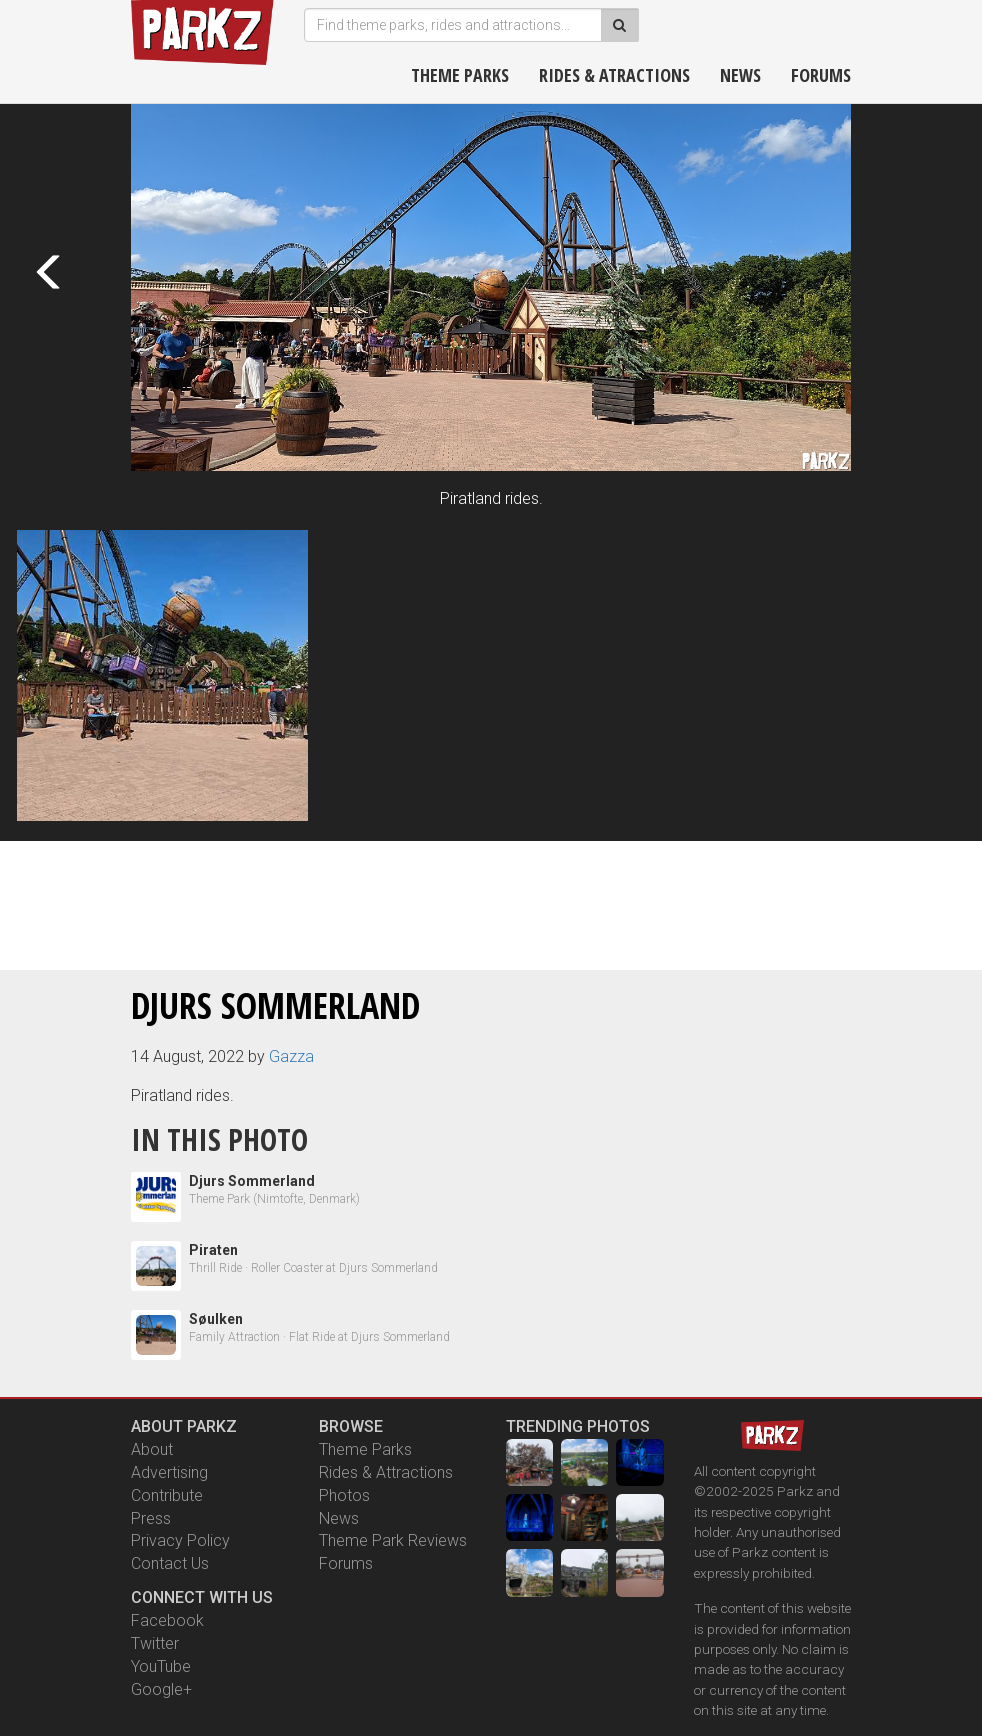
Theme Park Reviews (393, 1540)
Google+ (161, 1689)
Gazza (291, 1056)
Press (151, 1518)
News (740, 75)
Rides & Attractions (386, 1472)
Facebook (167, 1620)
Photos (344, 1495)
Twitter (155, 1643)
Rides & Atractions (614, 75)
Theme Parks (460, 75)
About (152, 1449)
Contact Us (170, 1563)
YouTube (161, 1666)
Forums (821, 75)
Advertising (169, 1472)
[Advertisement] (491, 902)
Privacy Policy (180, 1540)
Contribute (167, 1495)
